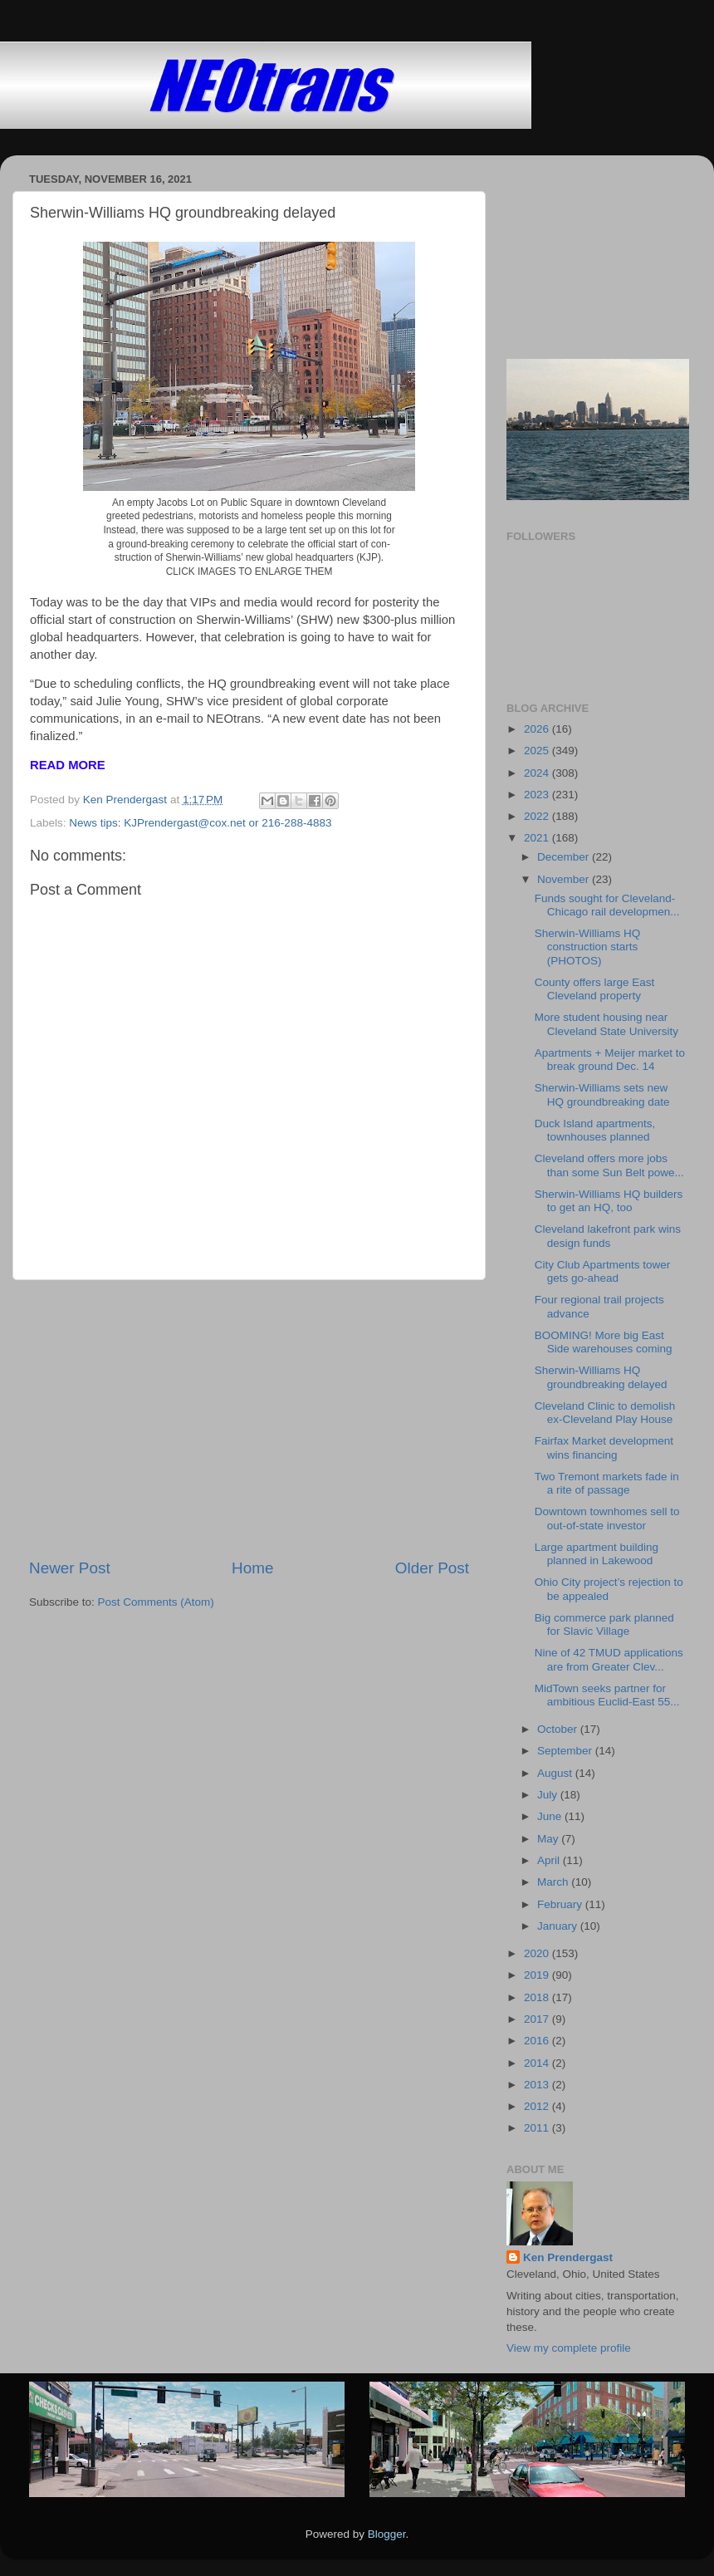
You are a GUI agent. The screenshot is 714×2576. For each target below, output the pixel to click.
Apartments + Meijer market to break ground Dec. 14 (610, 1059)
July (548, 1794)
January (558, 1926)
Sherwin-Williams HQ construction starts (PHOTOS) (588, 946)
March (554, 1882)
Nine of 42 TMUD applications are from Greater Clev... (609, 1659)
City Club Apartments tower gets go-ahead (603, 1271)
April (550, 1860)
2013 (538, 2084)
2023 (538, 794)
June (551, 1816)
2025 (538, 750)
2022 (538, 816)
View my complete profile (568, 2348)
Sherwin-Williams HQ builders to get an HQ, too (609, 1201)
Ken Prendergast (568, 2257)
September (566, 1750)
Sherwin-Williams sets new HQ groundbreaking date (602, 1094)
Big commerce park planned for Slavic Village (604, 1624)
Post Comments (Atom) (156, 1602)
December (564, 857)
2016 (538, 2040)
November (564, 879)
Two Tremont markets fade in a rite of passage (607, 1483)
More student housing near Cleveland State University (606, 1024)
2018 (538, 1997)
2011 (538, 2128)
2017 (538, 2019)
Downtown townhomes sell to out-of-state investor (607, 1518)
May (549, 1839)
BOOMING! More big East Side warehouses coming (603, 1342)
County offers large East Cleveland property (595, 989)
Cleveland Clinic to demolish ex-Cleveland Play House (605, 1412)
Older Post (432, 1568)
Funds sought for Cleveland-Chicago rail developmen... (607, 905)
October (558, 1729)
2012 (538, 2106)
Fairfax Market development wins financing (604, 1447)
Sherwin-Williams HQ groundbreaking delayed (601, 1377)
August (556, 1773)
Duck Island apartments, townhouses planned (595, 1130)
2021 (538, 838)
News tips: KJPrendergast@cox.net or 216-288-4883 (200, 823)
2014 (538, 2063)
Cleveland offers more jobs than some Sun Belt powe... (609, 1165)
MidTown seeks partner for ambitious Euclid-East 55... (607, 1695)
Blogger (387, 2534)
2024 (538, 773)
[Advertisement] (249, 1419)
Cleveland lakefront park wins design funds (608, 1236)
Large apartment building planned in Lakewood (596, 1554)
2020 (538, 1953)
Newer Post (69, 1568)
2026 (538, 729)
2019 (538, 1975)
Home (252, 1568)
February (561, 1904)
